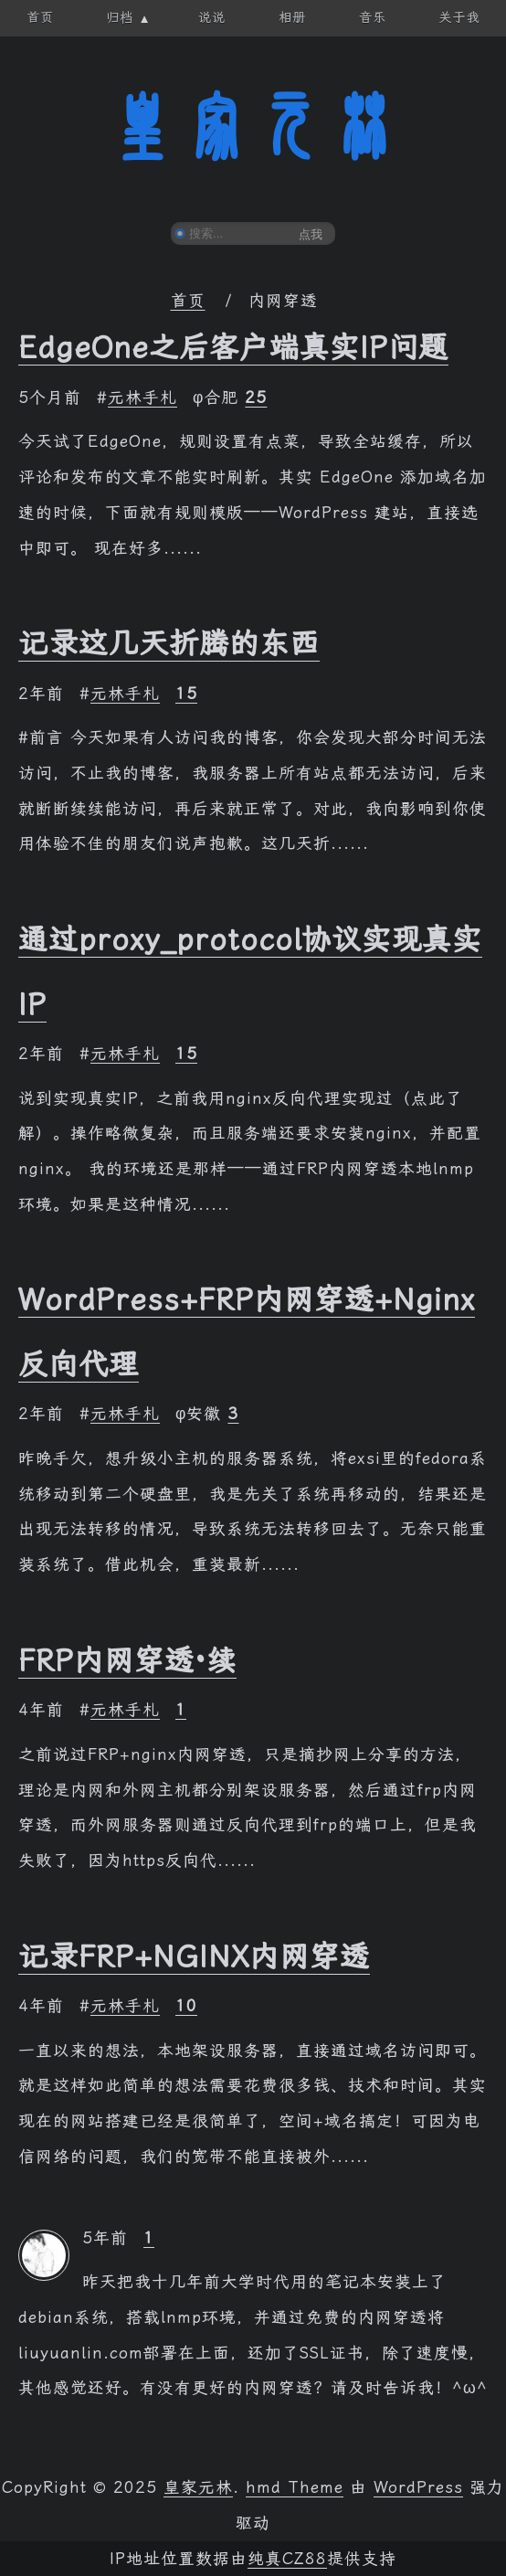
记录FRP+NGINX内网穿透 (194, 1956)
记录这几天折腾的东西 (169, 643)
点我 (310, 234)
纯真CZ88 (287, 2558)
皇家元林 (253, 127)
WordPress (418, 2487)
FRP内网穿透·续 (127, 1660)
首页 (188, 301)
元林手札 (142, 397)
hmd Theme (294, 2487)
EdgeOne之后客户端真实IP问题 (233, 347)
